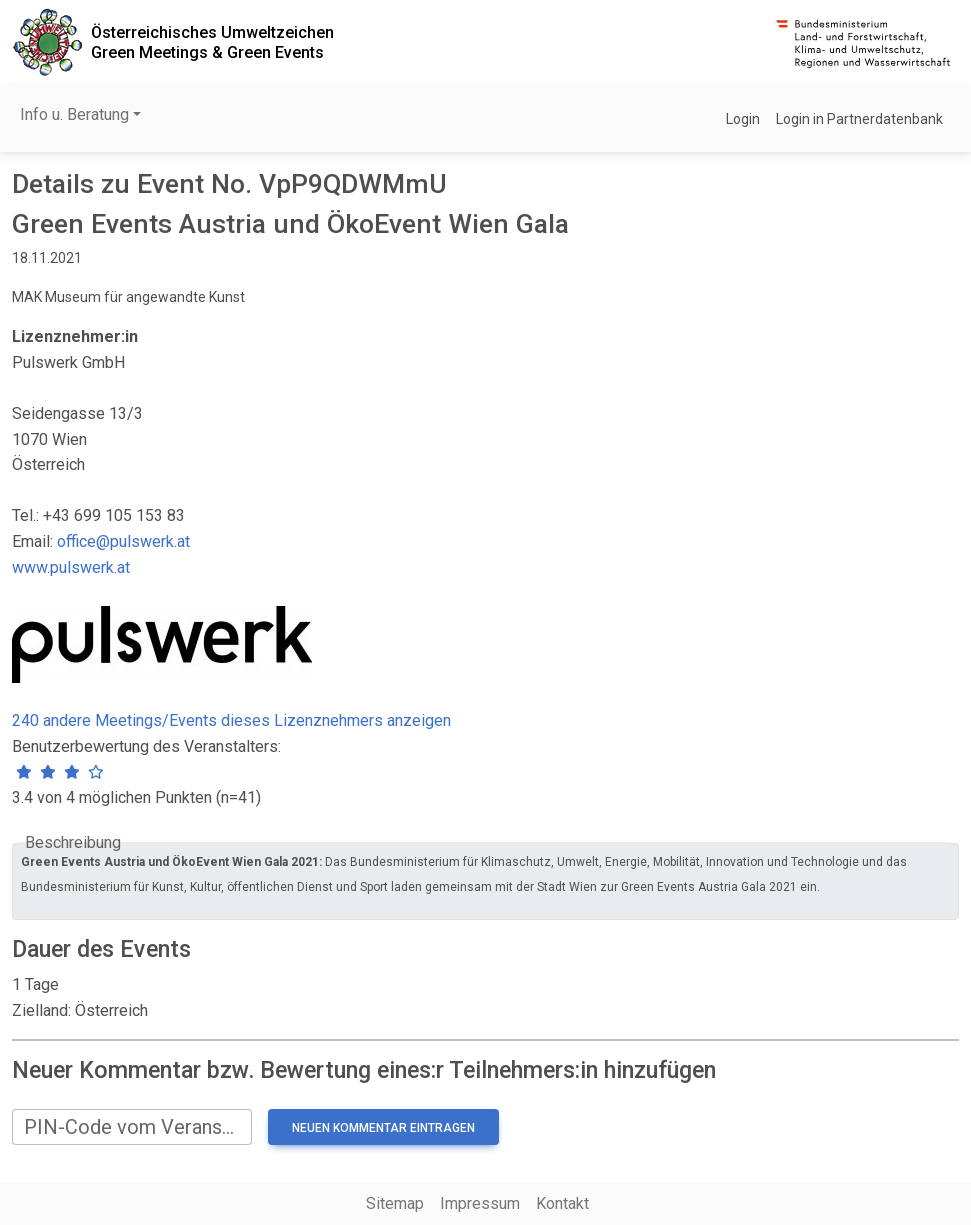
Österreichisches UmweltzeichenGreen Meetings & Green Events (212, 42)
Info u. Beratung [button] (74, 114)
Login (743, 119)
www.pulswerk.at (71, 567)
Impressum (480, 1203)
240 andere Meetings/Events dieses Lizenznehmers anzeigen (231, 720)
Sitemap (395, 1203)
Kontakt (562, 1203)
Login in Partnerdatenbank (859, 119)
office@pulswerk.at (123, 541)
